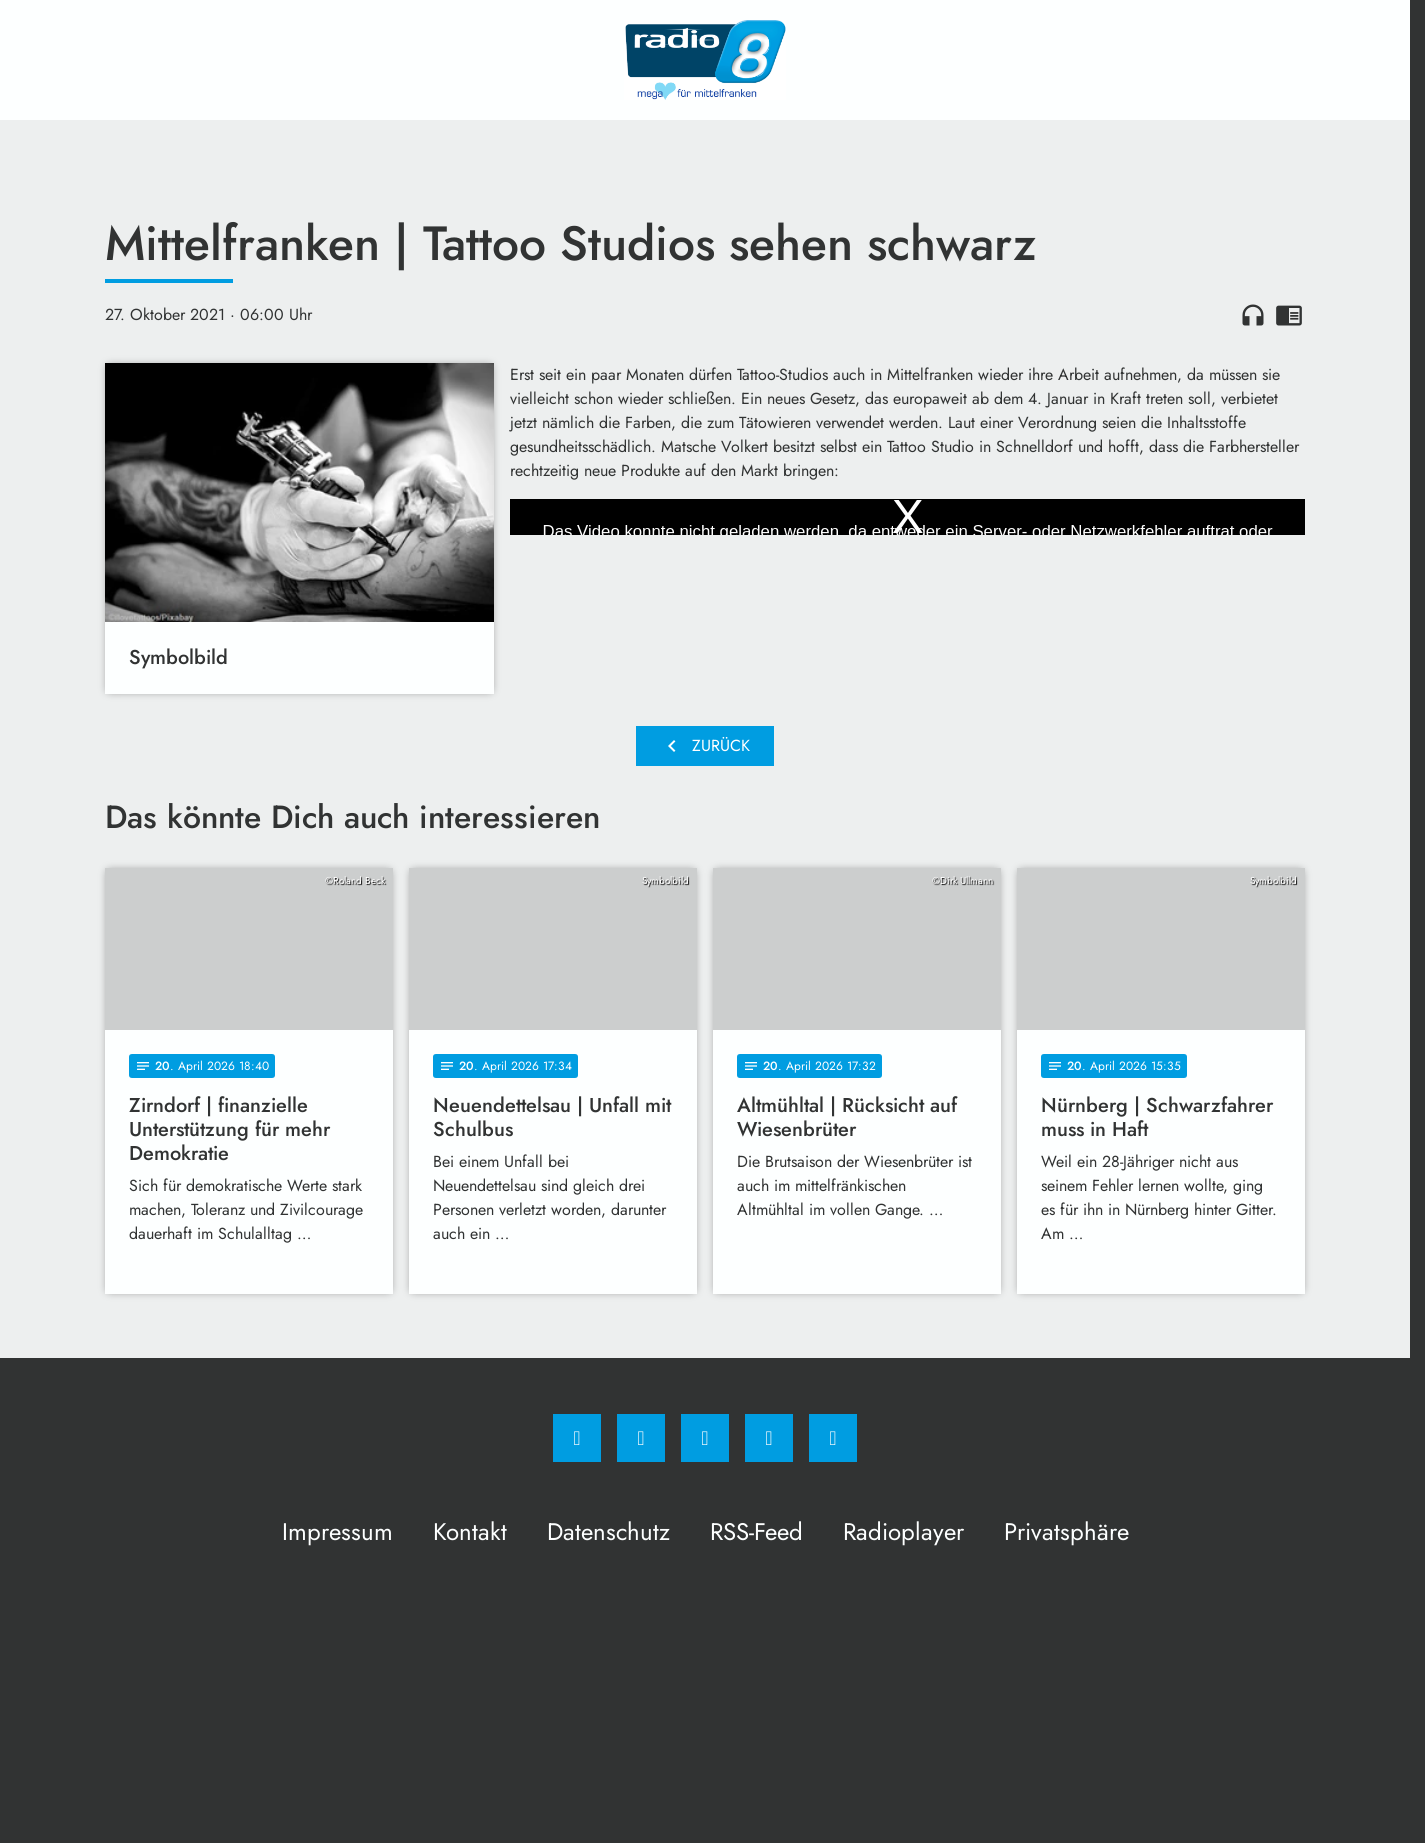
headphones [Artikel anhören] (1253, 315)
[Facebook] (577, 1438)
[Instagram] (641, 1438)
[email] (833, 1438)
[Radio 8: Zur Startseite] (705, 60)
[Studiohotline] (769, 1438)
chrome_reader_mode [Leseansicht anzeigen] (1289, 315)
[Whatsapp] (705, 1438)
